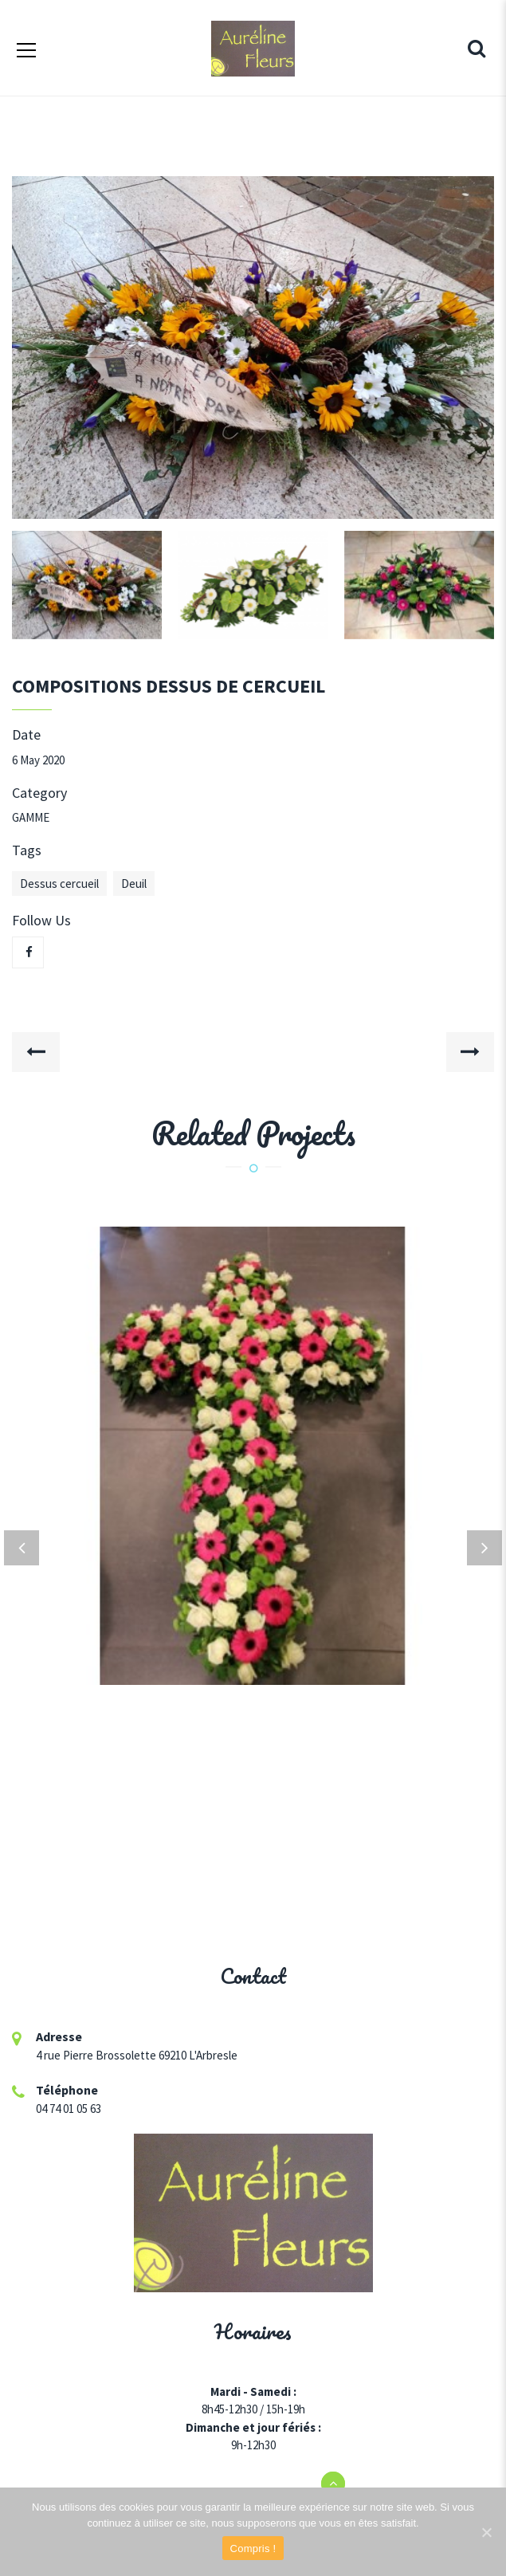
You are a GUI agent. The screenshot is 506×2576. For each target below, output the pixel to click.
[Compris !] (486, 2532)
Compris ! (253, 2548)
